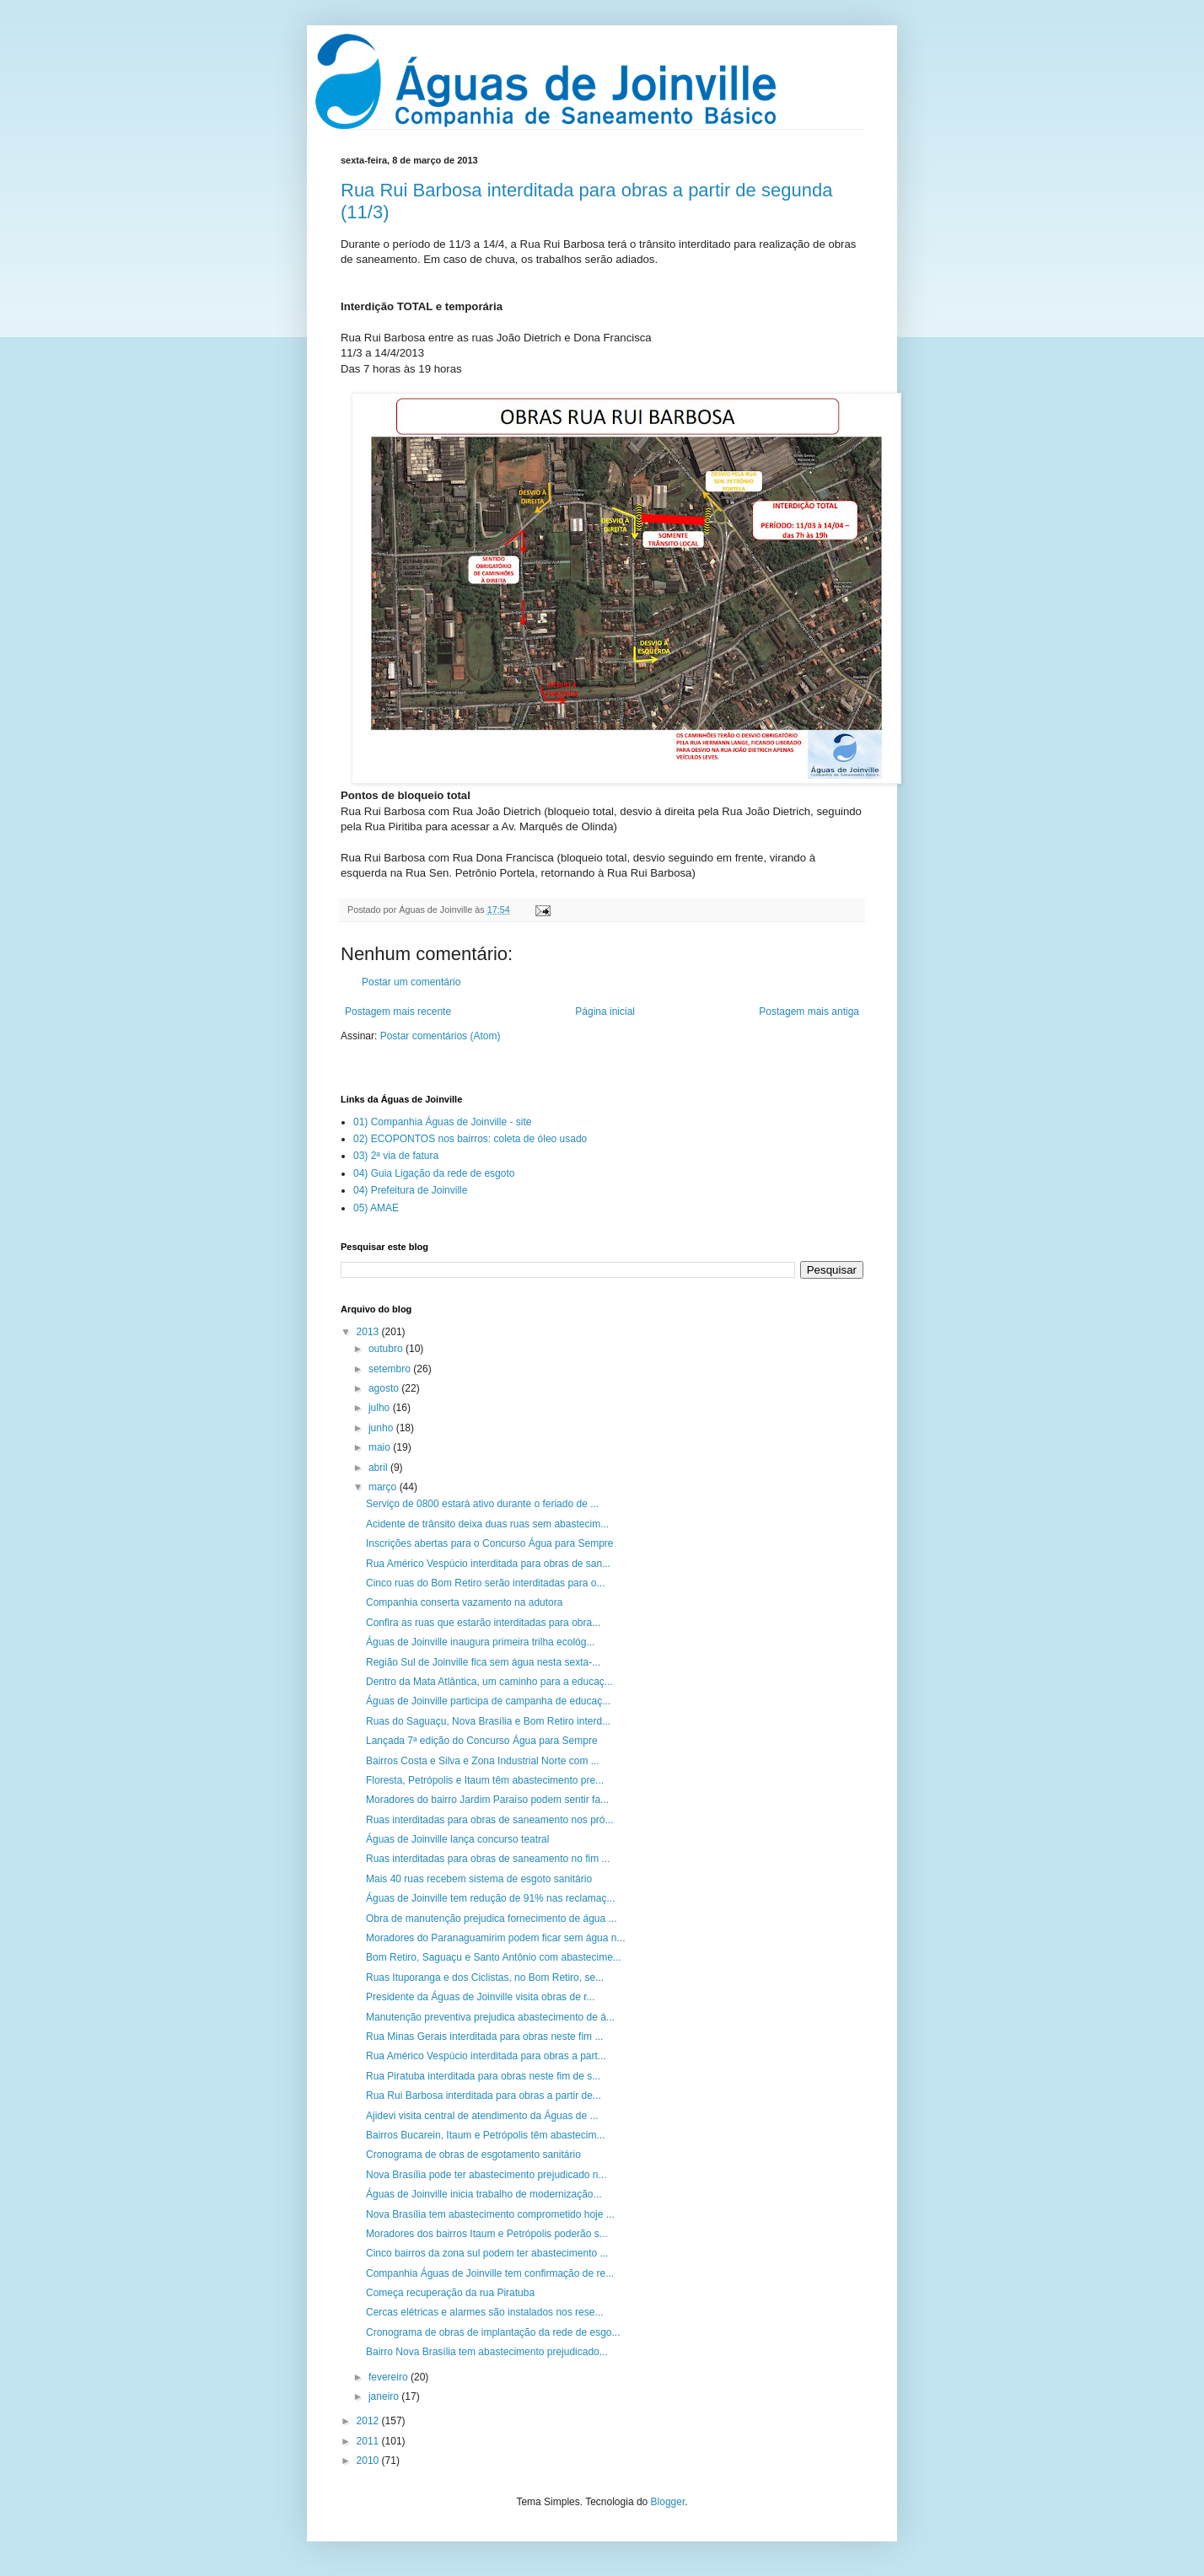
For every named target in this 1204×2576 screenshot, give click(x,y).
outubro (387, 1349)
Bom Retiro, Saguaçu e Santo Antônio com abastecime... (493, 1957)
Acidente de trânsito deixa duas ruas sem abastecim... (487, 1524)
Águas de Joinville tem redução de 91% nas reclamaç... (490, 1898)
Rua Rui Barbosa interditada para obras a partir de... (483, 2095)
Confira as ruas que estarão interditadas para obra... (483, 1623)
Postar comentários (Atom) (440, 1036)
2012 (369, 2421)
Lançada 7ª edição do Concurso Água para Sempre (482, 1741)
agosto (384, 1388)
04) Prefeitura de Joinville (410, 1190)
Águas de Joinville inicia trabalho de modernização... (484, 2194)
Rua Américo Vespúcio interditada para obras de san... (488, 1564)
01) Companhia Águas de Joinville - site (442, 1122)
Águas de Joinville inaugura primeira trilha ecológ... (480, 1642)
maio (380, 1447)
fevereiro (389, 2377)
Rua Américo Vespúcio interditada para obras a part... (486, 2056)
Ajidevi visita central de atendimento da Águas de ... (482, 2116)
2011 (369, 2441)
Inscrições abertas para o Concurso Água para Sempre (490, 1543)
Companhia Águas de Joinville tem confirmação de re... (490, 2273)
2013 (369, 1332)
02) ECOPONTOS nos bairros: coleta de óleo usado (470, 1139)
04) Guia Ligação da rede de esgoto (433, 1173)
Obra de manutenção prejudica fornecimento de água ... (491, 1918)
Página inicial (605, 1011)
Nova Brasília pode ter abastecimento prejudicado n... (486, 2175)
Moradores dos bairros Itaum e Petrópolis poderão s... (487, 2234)
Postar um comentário (411, 982)
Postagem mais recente (398, 1011)
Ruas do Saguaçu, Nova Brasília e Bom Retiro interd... (488, 1721)
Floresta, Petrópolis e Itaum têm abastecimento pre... (485, 1780)
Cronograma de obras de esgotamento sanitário (473, 2154)
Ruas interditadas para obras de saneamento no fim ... (488, 1859)
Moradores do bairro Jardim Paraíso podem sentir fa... (487, 1800)
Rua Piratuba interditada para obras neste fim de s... (483, 2076)
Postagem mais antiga (809, 1011)
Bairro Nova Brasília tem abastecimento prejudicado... (487, 2352)
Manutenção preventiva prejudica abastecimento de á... (490, 2017)
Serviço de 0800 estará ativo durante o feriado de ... (482, 1504)
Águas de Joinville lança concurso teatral (457, 1839)
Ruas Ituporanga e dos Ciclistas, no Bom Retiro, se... (485, 1977)
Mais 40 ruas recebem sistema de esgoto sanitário (479, 1879)
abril (379, 1467)
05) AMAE (376, 1208)
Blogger (668, 2502)
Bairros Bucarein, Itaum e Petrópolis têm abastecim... (485, 2135)
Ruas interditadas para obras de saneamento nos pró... (490, 1820)
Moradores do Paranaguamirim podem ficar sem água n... (495, 1938)
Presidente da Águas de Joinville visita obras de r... (480, 1997)
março (384, 1487)
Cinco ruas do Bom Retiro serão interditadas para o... (485, 1583)
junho (382, 1428)
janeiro (384, 2396)
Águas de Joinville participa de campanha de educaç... (488, 1701)
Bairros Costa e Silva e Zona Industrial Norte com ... (482, 1761)
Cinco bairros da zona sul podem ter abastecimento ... (487, 2253)
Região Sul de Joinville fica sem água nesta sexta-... (483, 1662)
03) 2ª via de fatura (395, 1156)
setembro (390, 1369)
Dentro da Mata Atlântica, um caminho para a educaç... (489, 1682)
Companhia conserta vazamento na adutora (464, 1602)
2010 (369, 2460)
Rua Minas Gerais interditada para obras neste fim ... (484, 2036)
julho (380, 1408)
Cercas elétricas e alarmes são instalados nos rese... (484, 2312)
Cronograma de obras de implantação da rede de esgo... (493, 2332)
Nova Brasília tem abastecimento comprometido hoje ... (490, 2214)
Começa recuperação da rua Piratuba (450, 2293)
